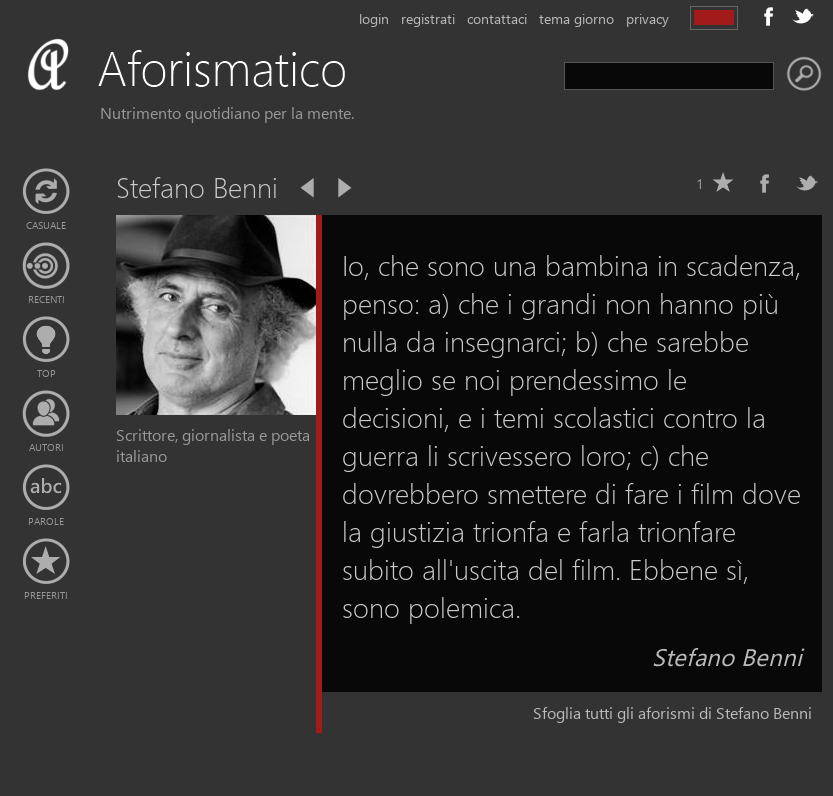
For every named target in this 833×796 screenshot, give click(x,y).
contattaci (497, 18)
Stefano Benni (727, 656)
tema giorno (576, 18)
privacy (647, 18)
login (374, 18)
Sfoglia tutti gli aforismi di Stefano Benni (672, 712)
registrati (428, 18)
